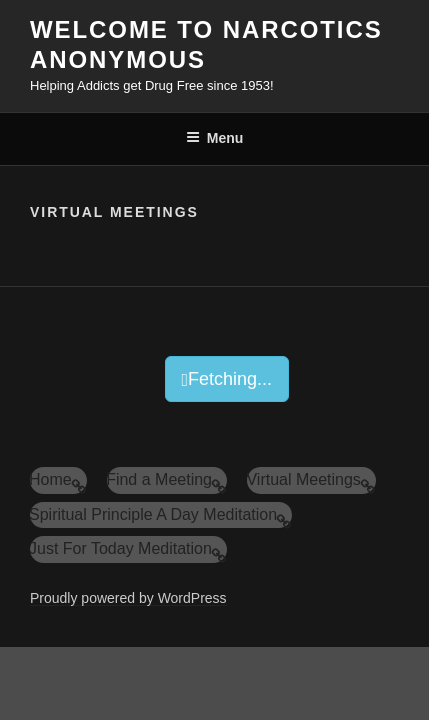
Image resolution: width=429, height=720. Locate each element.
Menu (215, 138)
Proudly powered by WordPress (128, 598)
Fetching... (227, 379)
